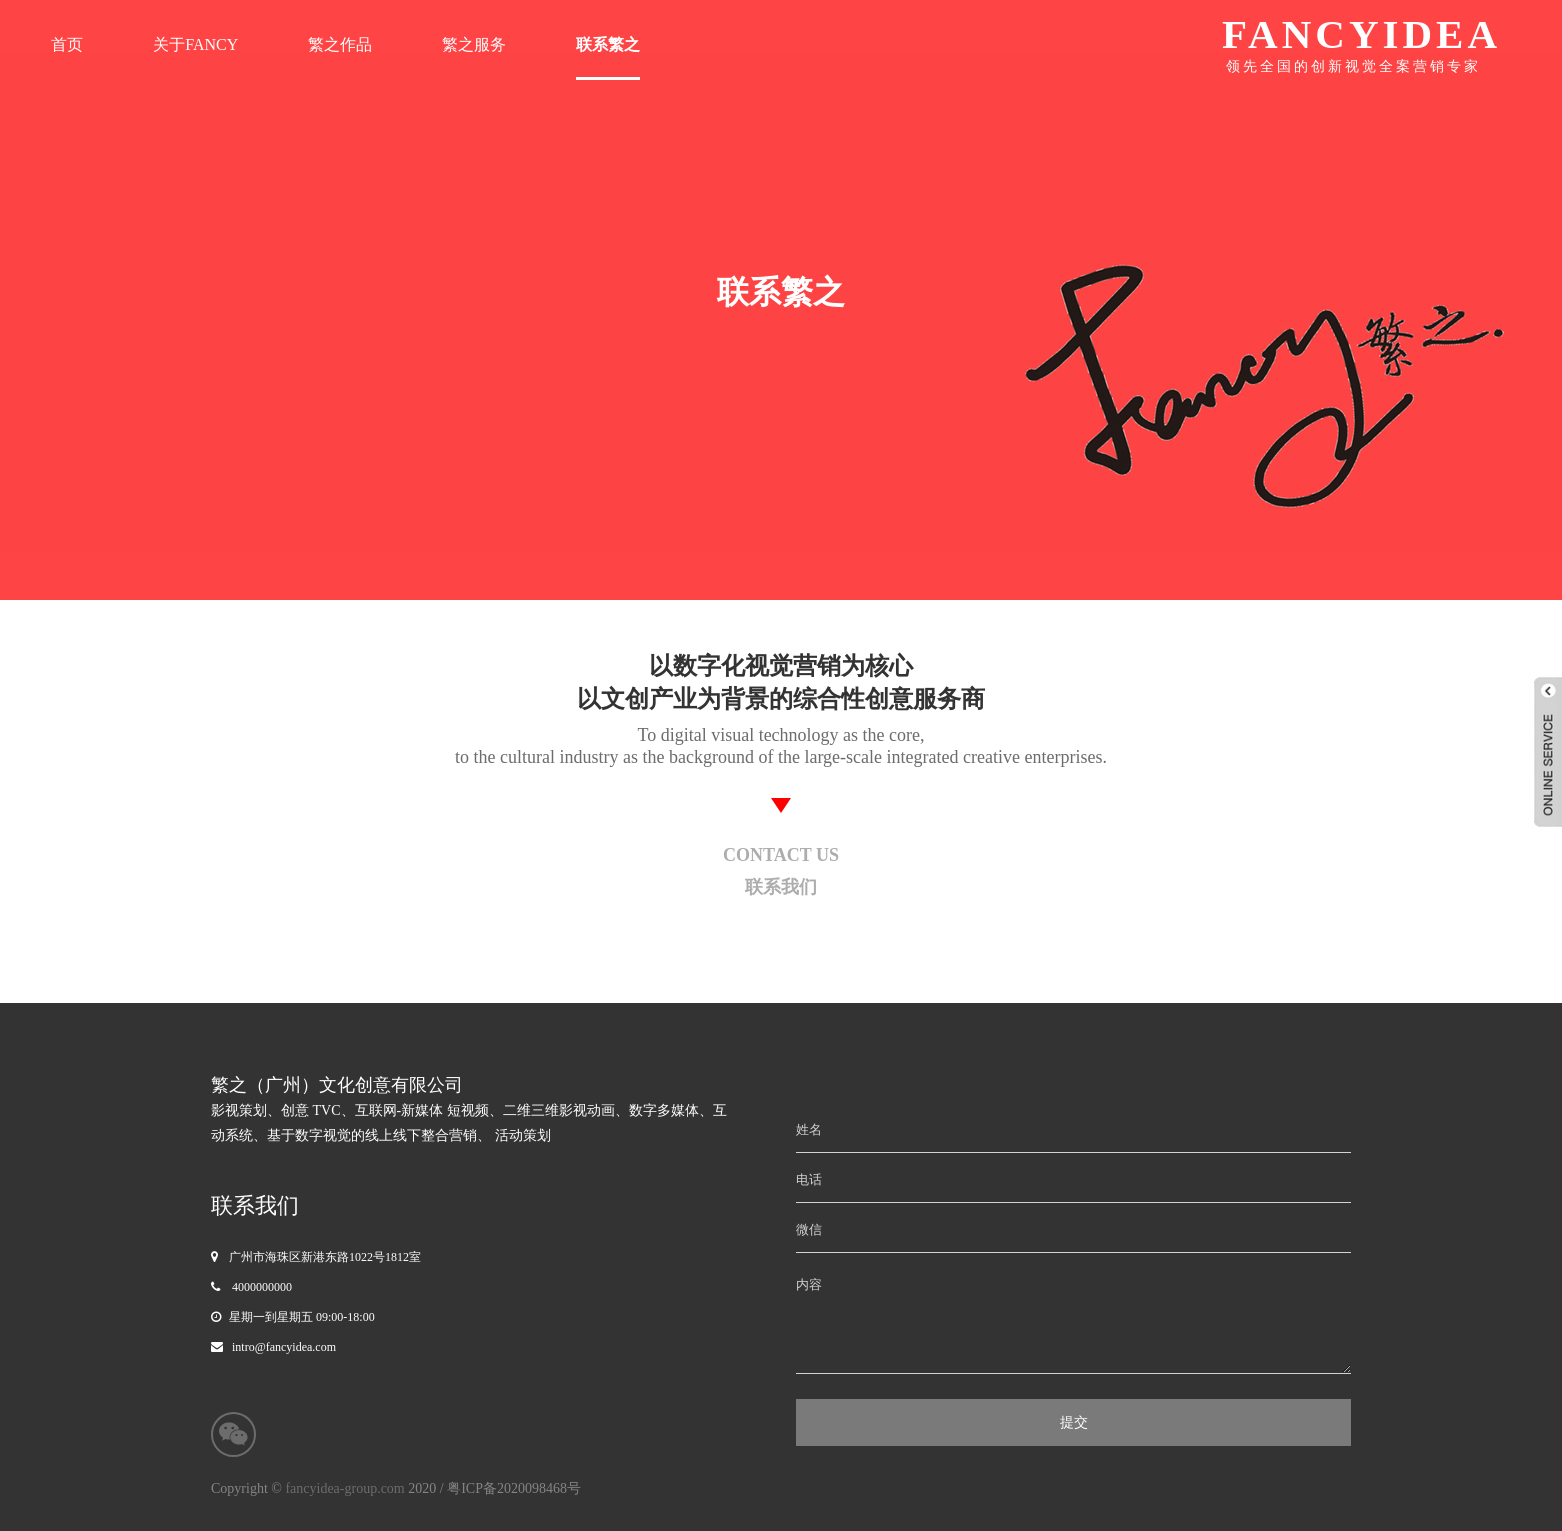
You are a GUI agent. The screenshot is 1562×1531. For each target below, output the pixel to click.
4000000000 (262, 1287)
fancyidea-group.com (346, 1488)
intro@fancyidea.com (284, 1347)
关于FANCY (195, 44)
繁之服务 (474, 44)
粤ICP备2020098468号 (514, 1488)
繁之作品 (340, 44)
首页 (67, 44)
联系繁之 (608, 44)
